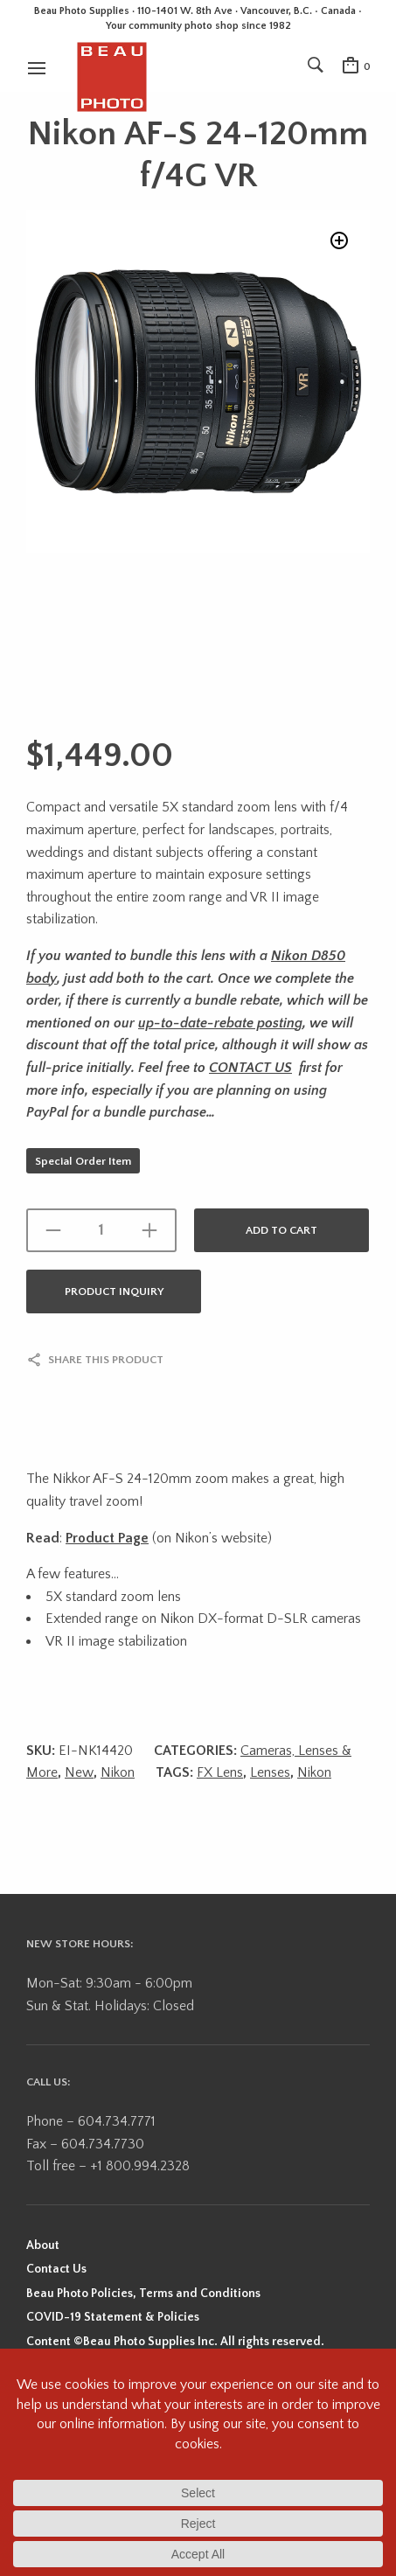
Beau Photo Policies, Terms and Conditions (143, 2294)
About (42, 2245)
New (79, 1772)
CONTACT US (250, 1068)
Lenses (270, 1772)
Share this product (105, 1360)
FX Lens (220, 1772)
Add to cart (281, 1230)
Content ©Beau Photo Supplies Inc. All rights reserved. (175, 2342)
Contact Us (56, 2269)
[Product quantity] (101, 1230)
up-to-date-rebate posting (220, 1023)
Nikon (118, 1772)
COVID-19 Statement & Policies (112, 2317)
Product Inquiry (114, 1291)
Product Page (107, 1538)
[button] (339, 240)
